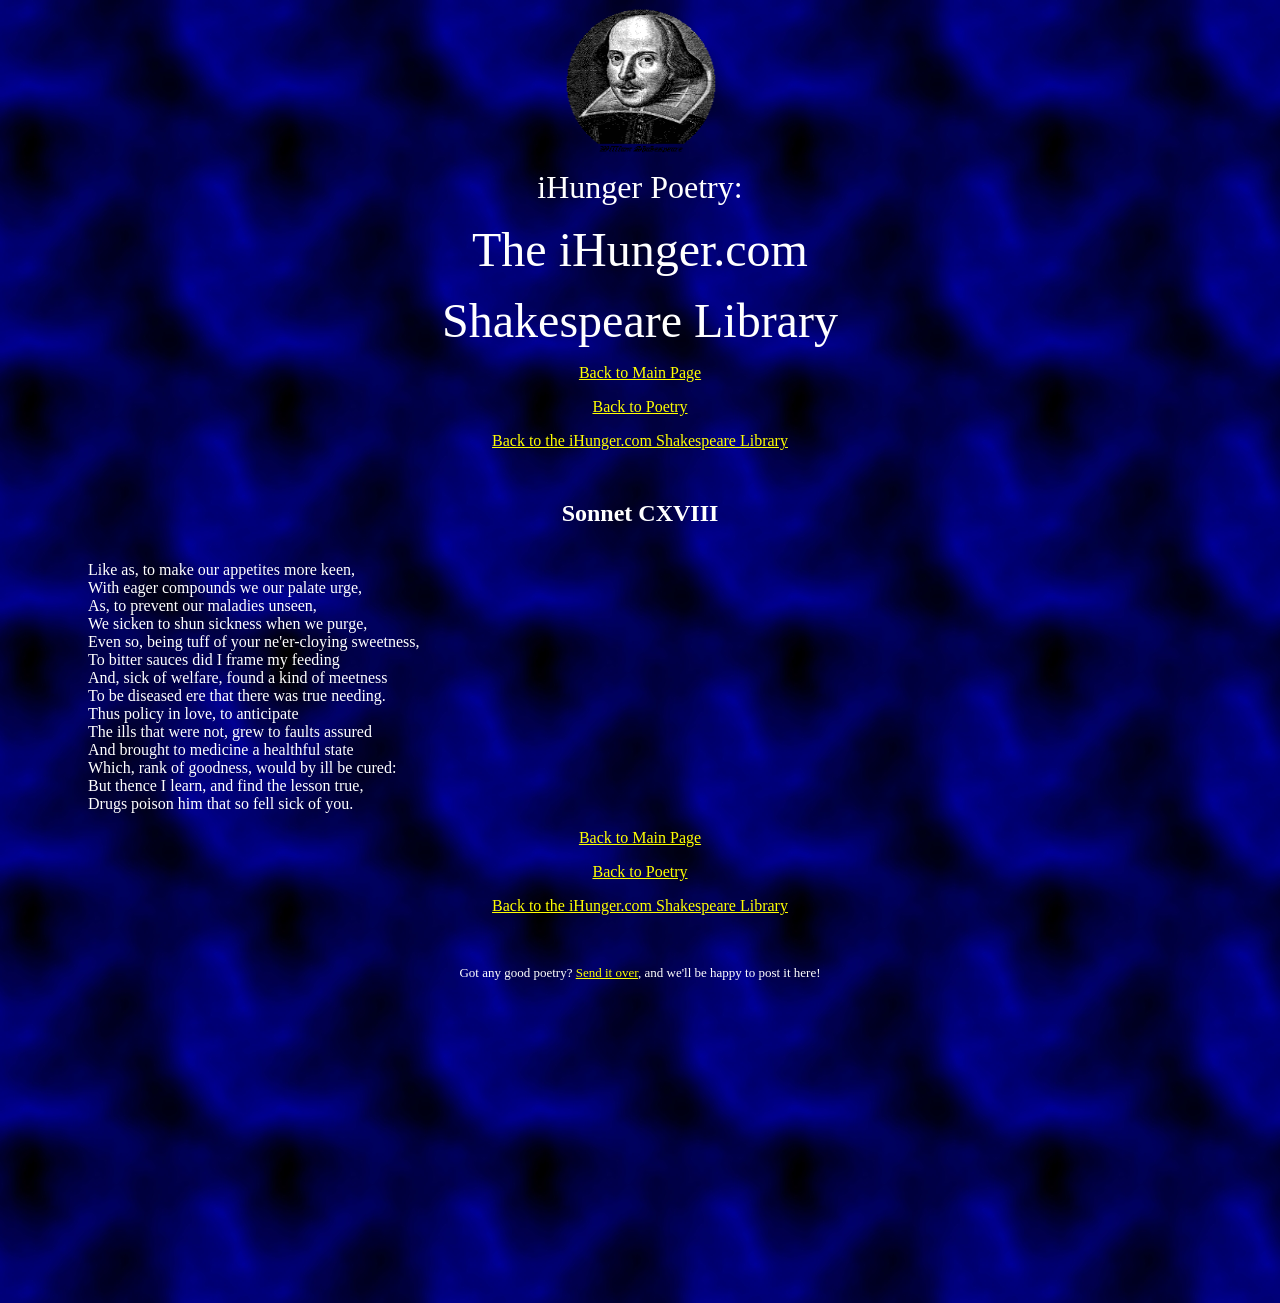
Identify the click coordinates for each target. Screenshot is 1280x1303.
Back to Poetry (639, 406)
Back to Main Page (640, 372)
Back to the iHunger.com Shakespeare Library (640, 440)
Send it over (607, 972)
